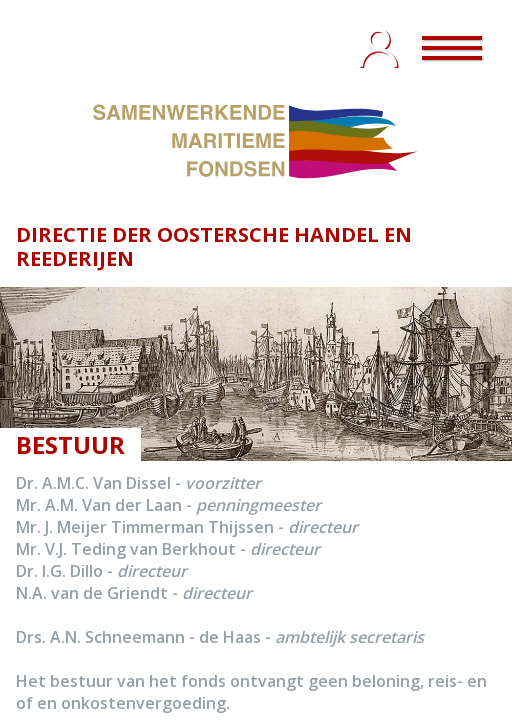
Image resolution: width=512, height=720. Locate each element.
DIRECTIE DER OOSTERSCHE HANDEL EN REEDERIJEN (214, 246)
